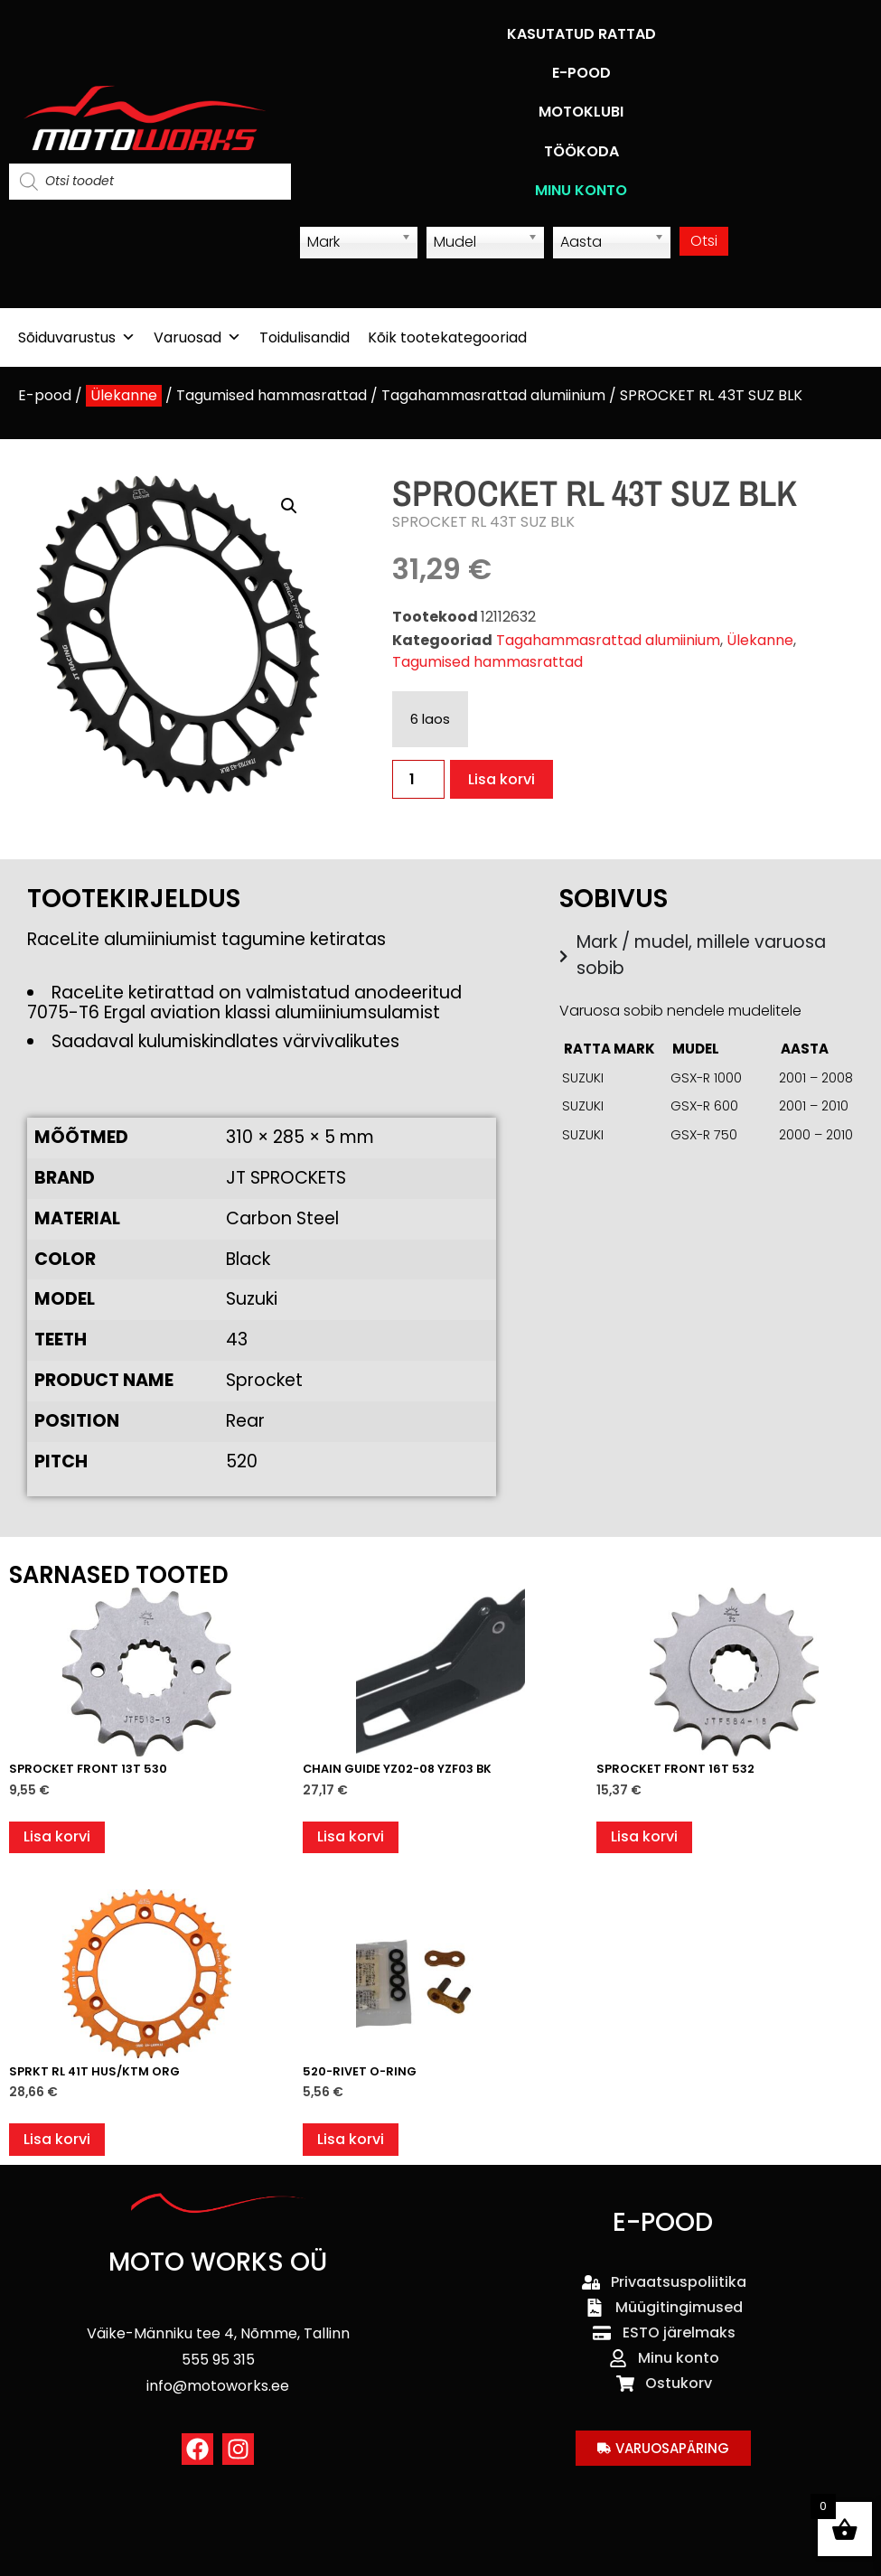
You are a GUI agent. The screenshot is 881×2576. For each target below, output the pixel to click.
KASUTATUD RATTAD (581, 33)
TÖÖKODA (581, 151)
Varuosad (197, 337)
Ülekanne (123, 395)
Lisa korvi (501, 779)
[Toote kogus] (418, 779)
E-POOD (581, 72)
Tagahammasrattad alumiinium (493, 395)
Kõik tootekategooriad (447, 337)
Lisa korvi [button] (56, 1836)
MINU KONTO (581, 190)
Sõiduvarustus (77, 337)
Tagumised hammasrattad (271, 395)
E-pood (44, 395)
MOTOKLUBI (581, 111)
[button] (289, 506)
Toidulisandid (304, 337)
